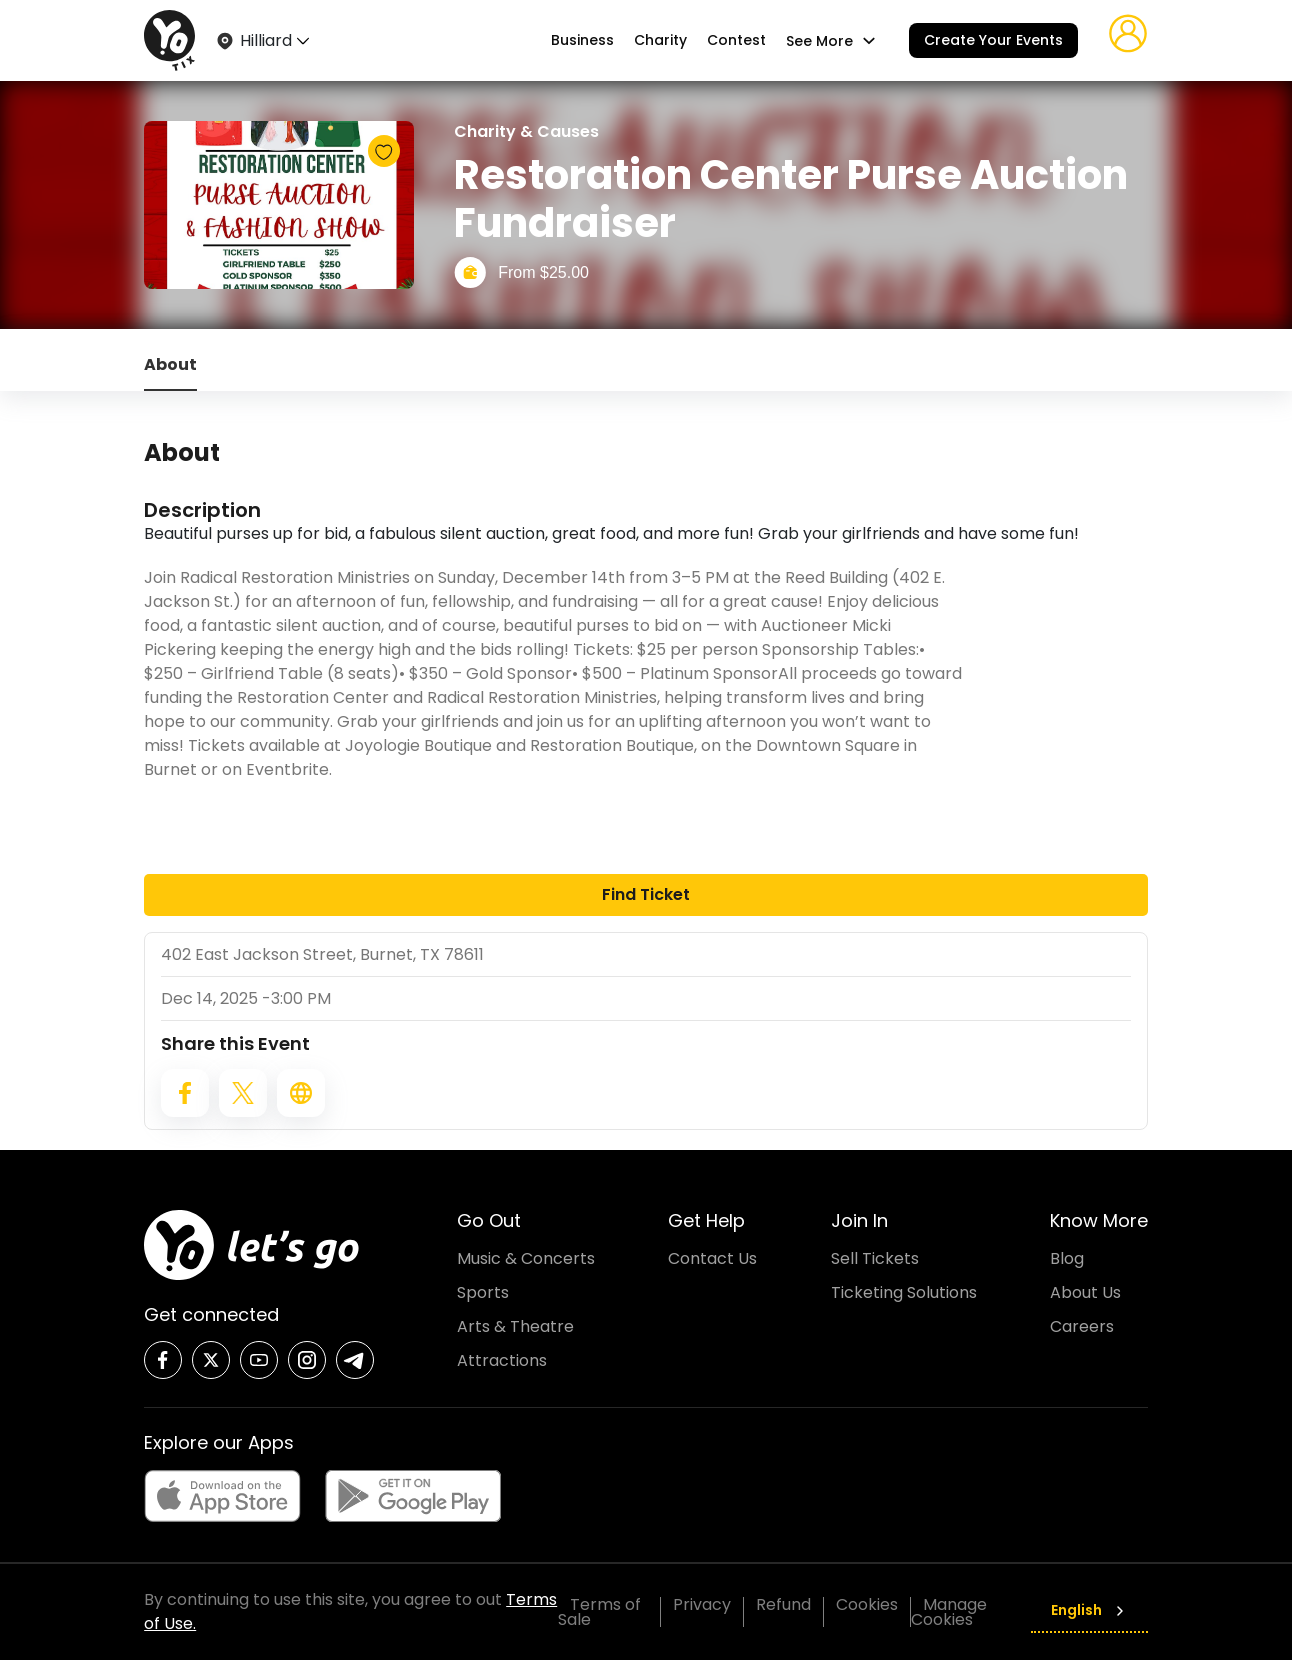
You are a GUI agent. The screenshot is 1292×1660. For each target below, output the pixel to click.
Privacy (702, 1604)
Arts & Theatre (515, 1326)
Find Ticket (646, 894)
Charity (660, 41)
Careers (1082, 1326)
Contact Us (712, 1258)
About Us (1085, 1292)
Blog (1067, 1258)
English (1089, 1610)
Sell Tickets (875, 1258)
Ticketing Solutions (904, 1292)
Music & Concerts (526, 1258)
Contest (736, 41)
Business (582, 41)
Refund (783, 1604)
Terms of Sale (599, 1612)
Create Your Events (993, 40)
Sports (483, 1292)
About (170, 364)
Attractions (502, 1360)
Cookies (867, 1604)
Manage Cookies (949, 1612)
